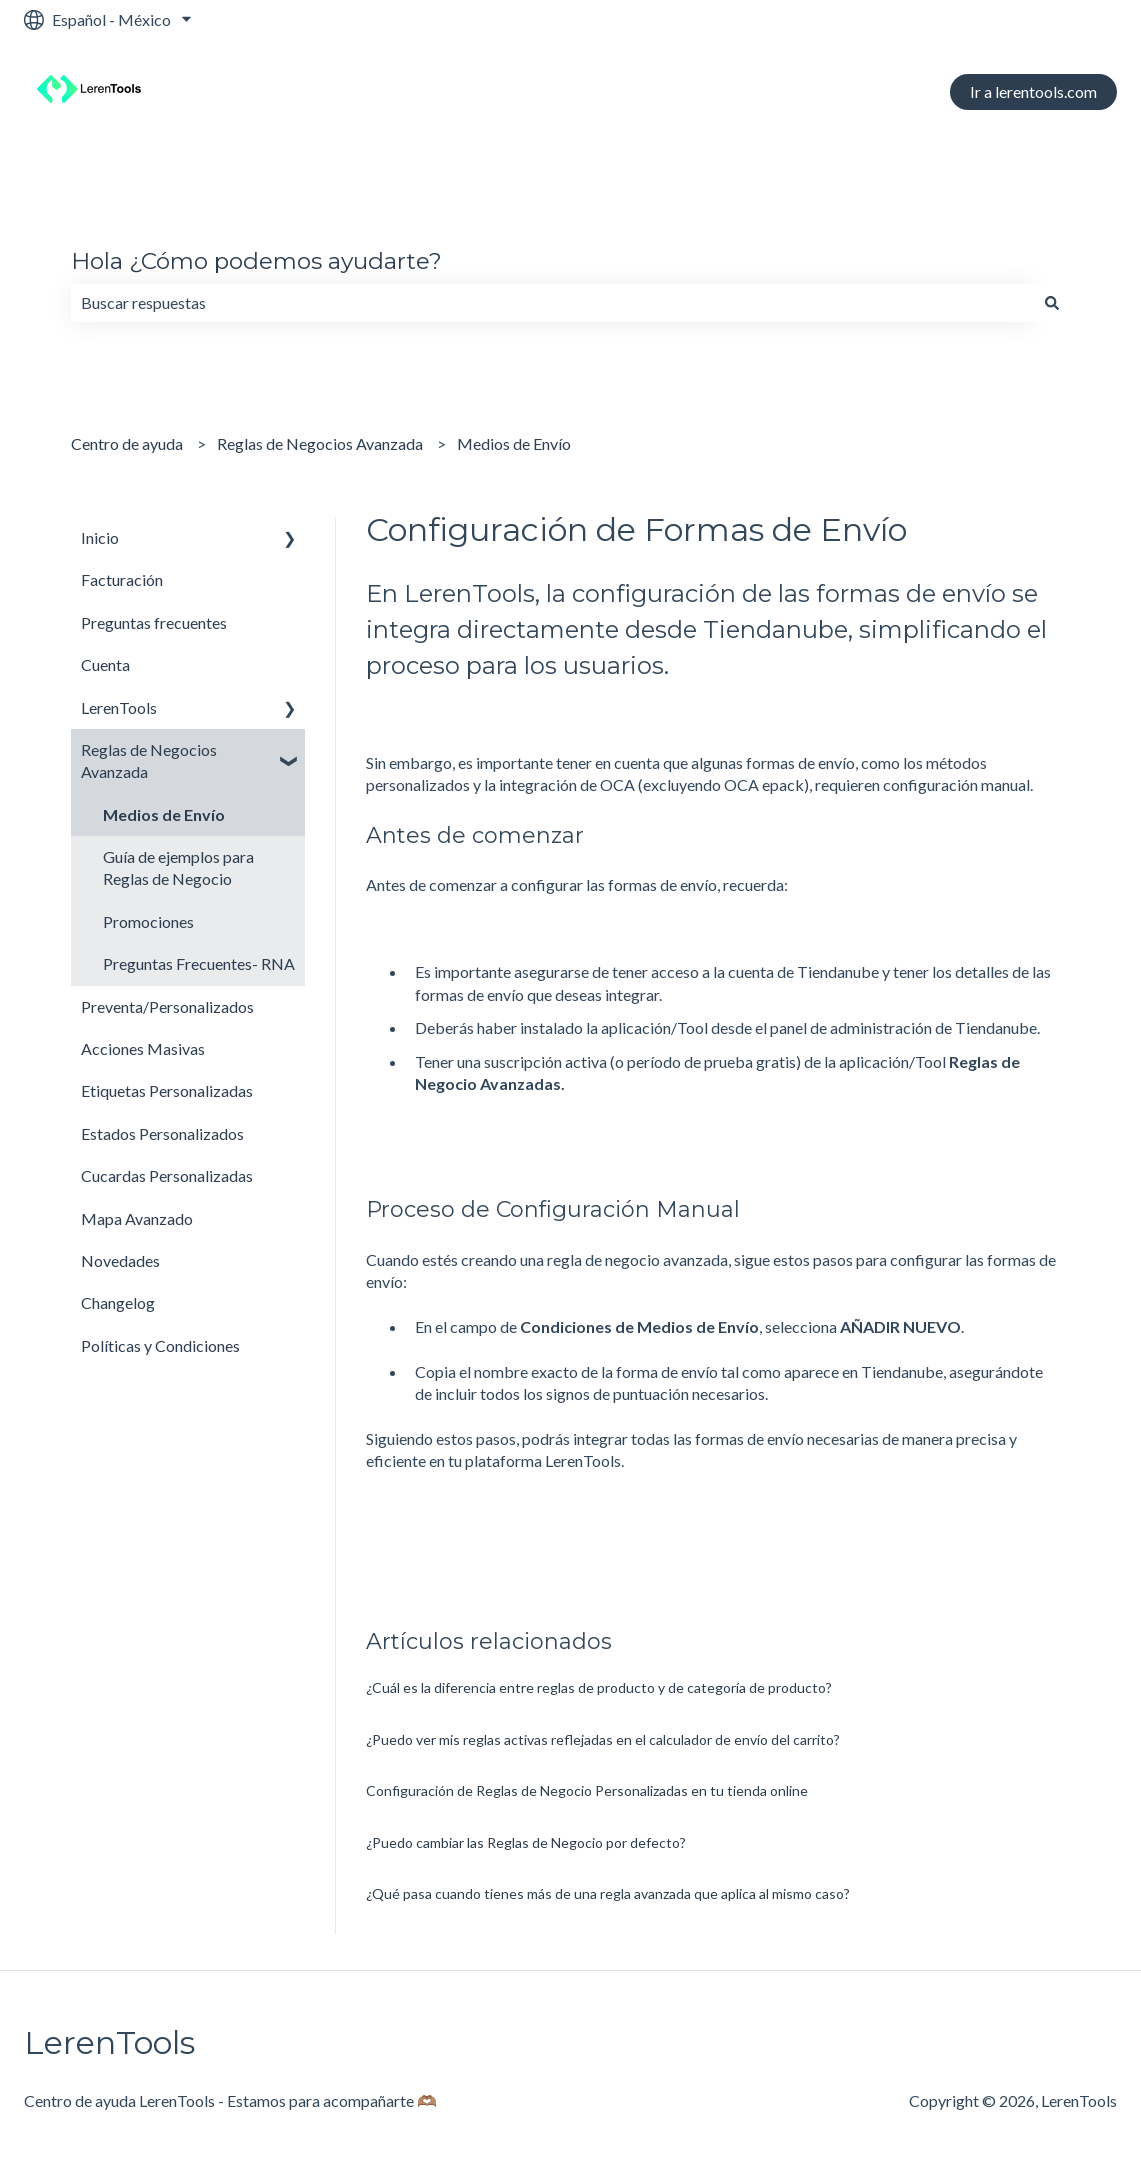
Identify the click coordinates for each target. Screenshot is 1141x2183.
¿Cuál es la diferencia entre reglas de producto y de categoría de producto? (599, 1687)
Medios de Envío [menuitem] (164, 814)
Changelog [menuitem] (118, 1302)
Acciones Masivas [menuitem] (143, 1048)
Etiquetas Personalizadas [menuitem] (167, 1090)
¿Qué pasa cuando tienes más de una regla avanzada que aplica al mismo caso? (608, 1893)
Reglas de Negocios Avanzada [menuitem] (149, 760)
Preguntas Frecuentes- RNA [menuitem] (199, 963)
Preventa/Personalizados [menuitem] (167, 1006)
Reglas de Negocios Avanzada (320, 443)
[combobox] (552, 303)
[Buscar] (1052, 303)
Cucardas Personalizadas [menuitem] (167, 1175)
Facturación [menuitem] (122, 579)
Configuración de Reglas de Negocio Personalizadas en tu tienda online (587, 1790)
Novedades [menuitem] (120, 1260)
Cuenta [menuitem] (105, 664)
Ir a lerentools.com (1033, 91)
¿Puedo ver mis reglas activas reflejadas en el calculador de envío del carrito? (603, 1739)
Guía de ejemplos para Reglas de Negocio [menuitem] (178, 867)
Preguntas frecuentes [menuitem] (154, 622)
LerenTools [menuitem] (119, 707)
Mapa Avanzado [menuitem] (137, 1218)
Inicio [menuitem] (100, 537)
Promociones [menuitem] (148, 921)
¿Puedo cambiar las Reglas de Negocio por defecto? (526, 1842)
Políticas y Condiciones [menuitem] (160, 1345)
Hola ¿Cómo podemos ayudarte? (256, 261)
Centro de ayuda (127, 443)
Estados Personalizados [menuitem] (162, 1133)
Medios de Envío (514, 443)
